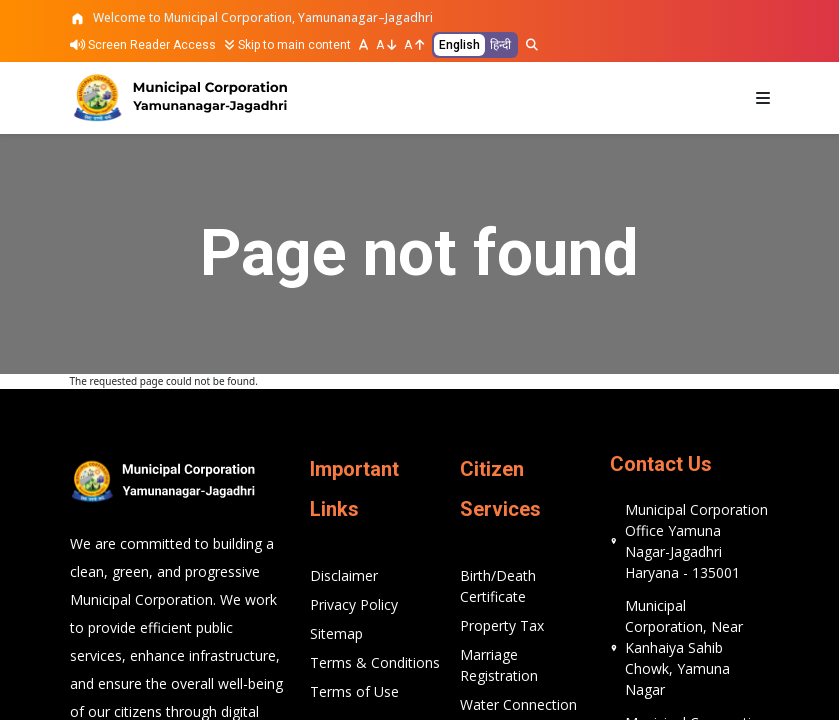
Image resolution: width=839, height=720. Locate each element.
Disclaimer (344, 575)
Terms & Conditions (375, 662)
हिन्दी (500, 45)
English (459, 45)
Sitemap (336, 633)
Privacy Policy (354, 604)
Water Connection (518, 704)
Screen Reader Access (143, 45)
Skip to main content (287, 45)
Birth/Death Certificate (498, 586)
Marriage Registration (499, 665)
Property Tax (502, 625)
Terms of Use (354, 691)
